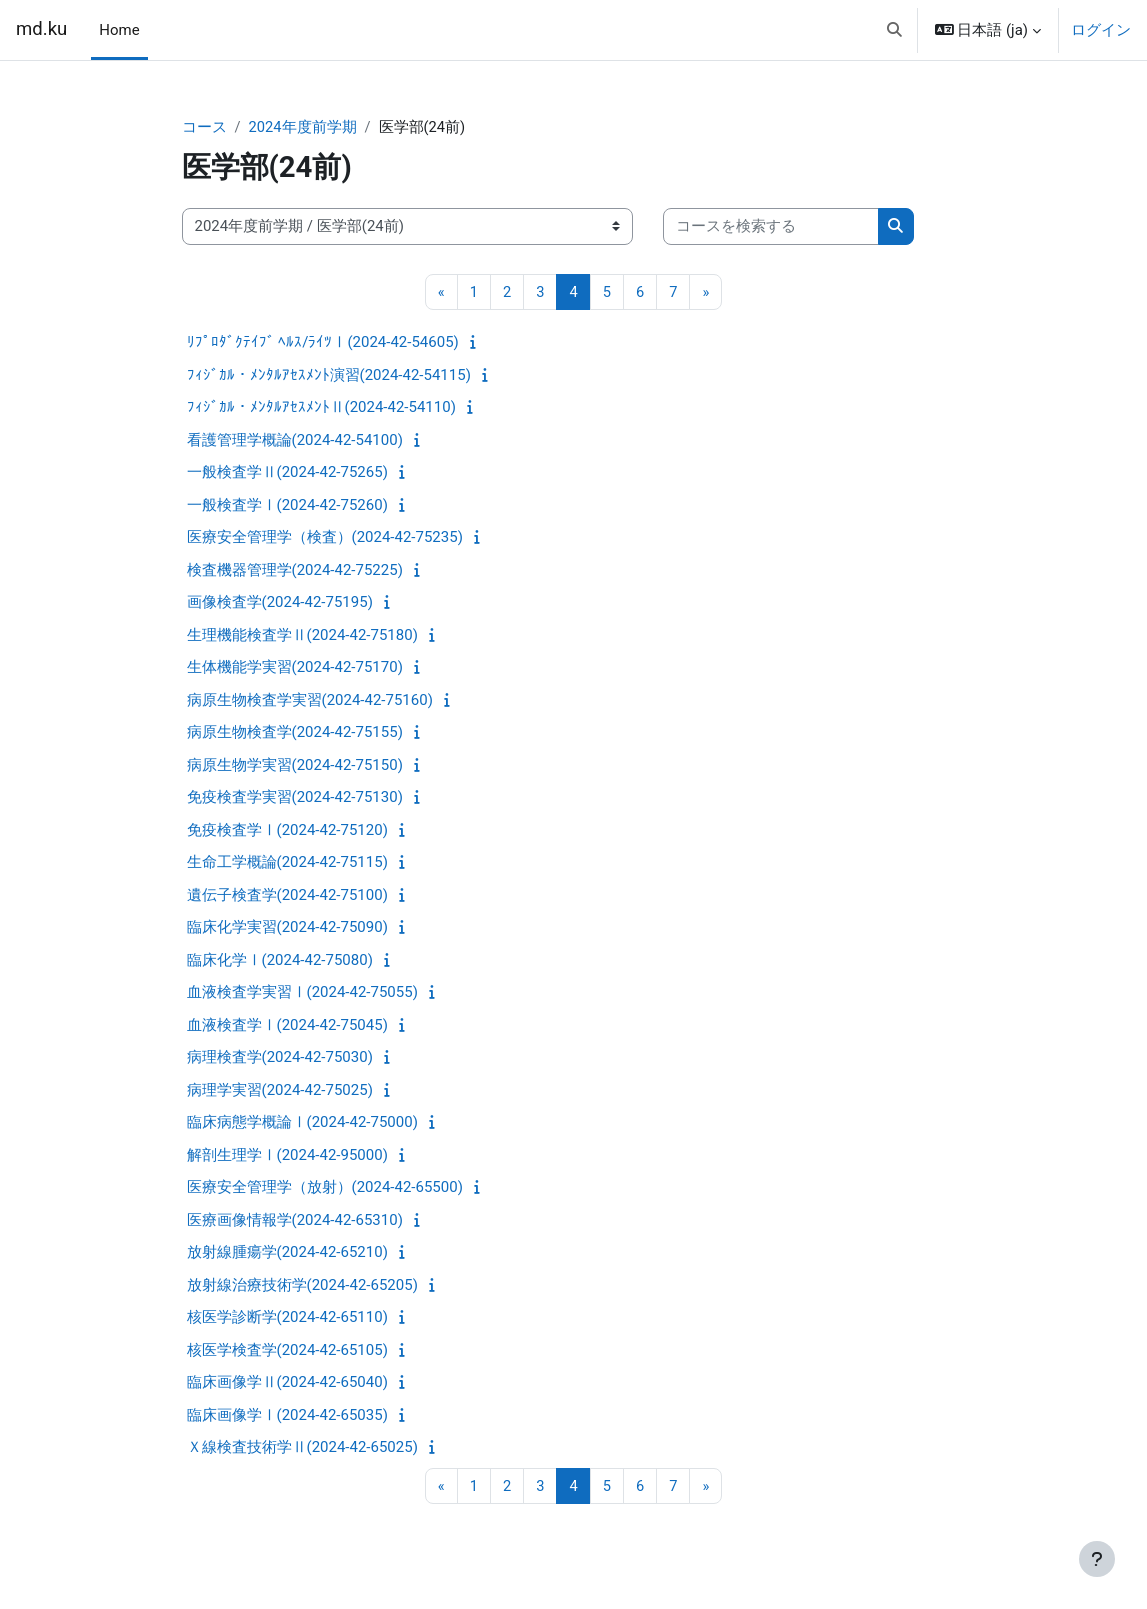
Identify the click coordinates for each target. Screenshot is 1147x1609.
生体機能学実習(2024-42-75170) (295, 668)
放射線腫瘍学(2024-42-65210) (287, 1253)
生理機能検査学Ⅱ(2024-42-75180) (302, 635)
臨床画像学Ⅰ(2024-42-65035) (287, 1415)
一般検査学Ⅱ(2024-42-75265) (287, 473)
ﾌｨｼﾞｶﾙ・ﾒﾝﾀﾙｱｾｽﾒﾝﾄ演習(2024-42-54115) (329, 375)
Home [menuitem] (119, 30)
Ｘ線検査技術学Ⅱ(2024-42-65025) (302, 1448)
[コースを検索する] (771, 227)
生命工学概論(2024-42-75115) (287, 863)
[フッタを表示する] (1097, 1559)
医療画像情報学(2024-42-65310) (295, 1220)
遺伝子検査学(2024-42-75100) (287, 895)
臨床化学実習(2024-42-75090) (287, 928)
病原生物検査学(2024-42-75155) (295, 733)
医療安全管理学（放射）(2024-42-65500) (325, 1188)
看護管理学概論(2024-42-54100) (295, 440)
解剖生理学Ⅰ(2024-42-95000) (287, 1155)
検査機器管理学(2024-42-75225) (295, 570)
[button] (894, 30)
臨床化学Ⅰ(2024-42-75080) (280, 960)
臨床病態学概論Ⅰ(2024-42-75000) (302, 1123)
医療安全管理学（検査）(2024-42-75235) (325, 538)
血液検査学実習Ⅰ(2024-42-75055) (302, 993)
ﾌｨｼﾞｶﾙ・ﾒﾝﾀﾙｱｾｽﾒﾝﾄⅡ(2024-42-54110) (321, 408)
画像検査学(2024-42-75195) (280, 603)
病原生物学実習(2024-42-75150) (295, 765)
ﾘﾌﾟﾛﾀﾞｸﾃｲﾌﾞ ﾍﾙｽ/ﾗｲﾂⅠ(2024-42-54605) (323, 343)
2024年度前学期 (303, 127)
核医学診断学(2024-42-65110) (287, 1318)
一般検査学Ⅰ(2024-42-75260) (287, 505)
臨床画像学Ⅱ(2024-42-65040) (287, 1383)
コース (204, 127)
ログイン (1101, 30)
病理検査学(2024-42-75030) (280, 1058)
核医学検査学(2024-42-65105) (287, 1350)
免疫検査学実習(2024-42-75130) (295, 798)
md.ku (41, 29)
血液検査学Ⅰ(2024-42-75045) (287, 1025)
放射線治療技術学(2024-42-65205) (302, 1285)
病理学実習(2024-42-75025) (280, 1090)
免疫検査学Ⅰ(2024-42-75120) (287, 830)
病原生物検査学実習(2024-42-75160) (310, 700)
